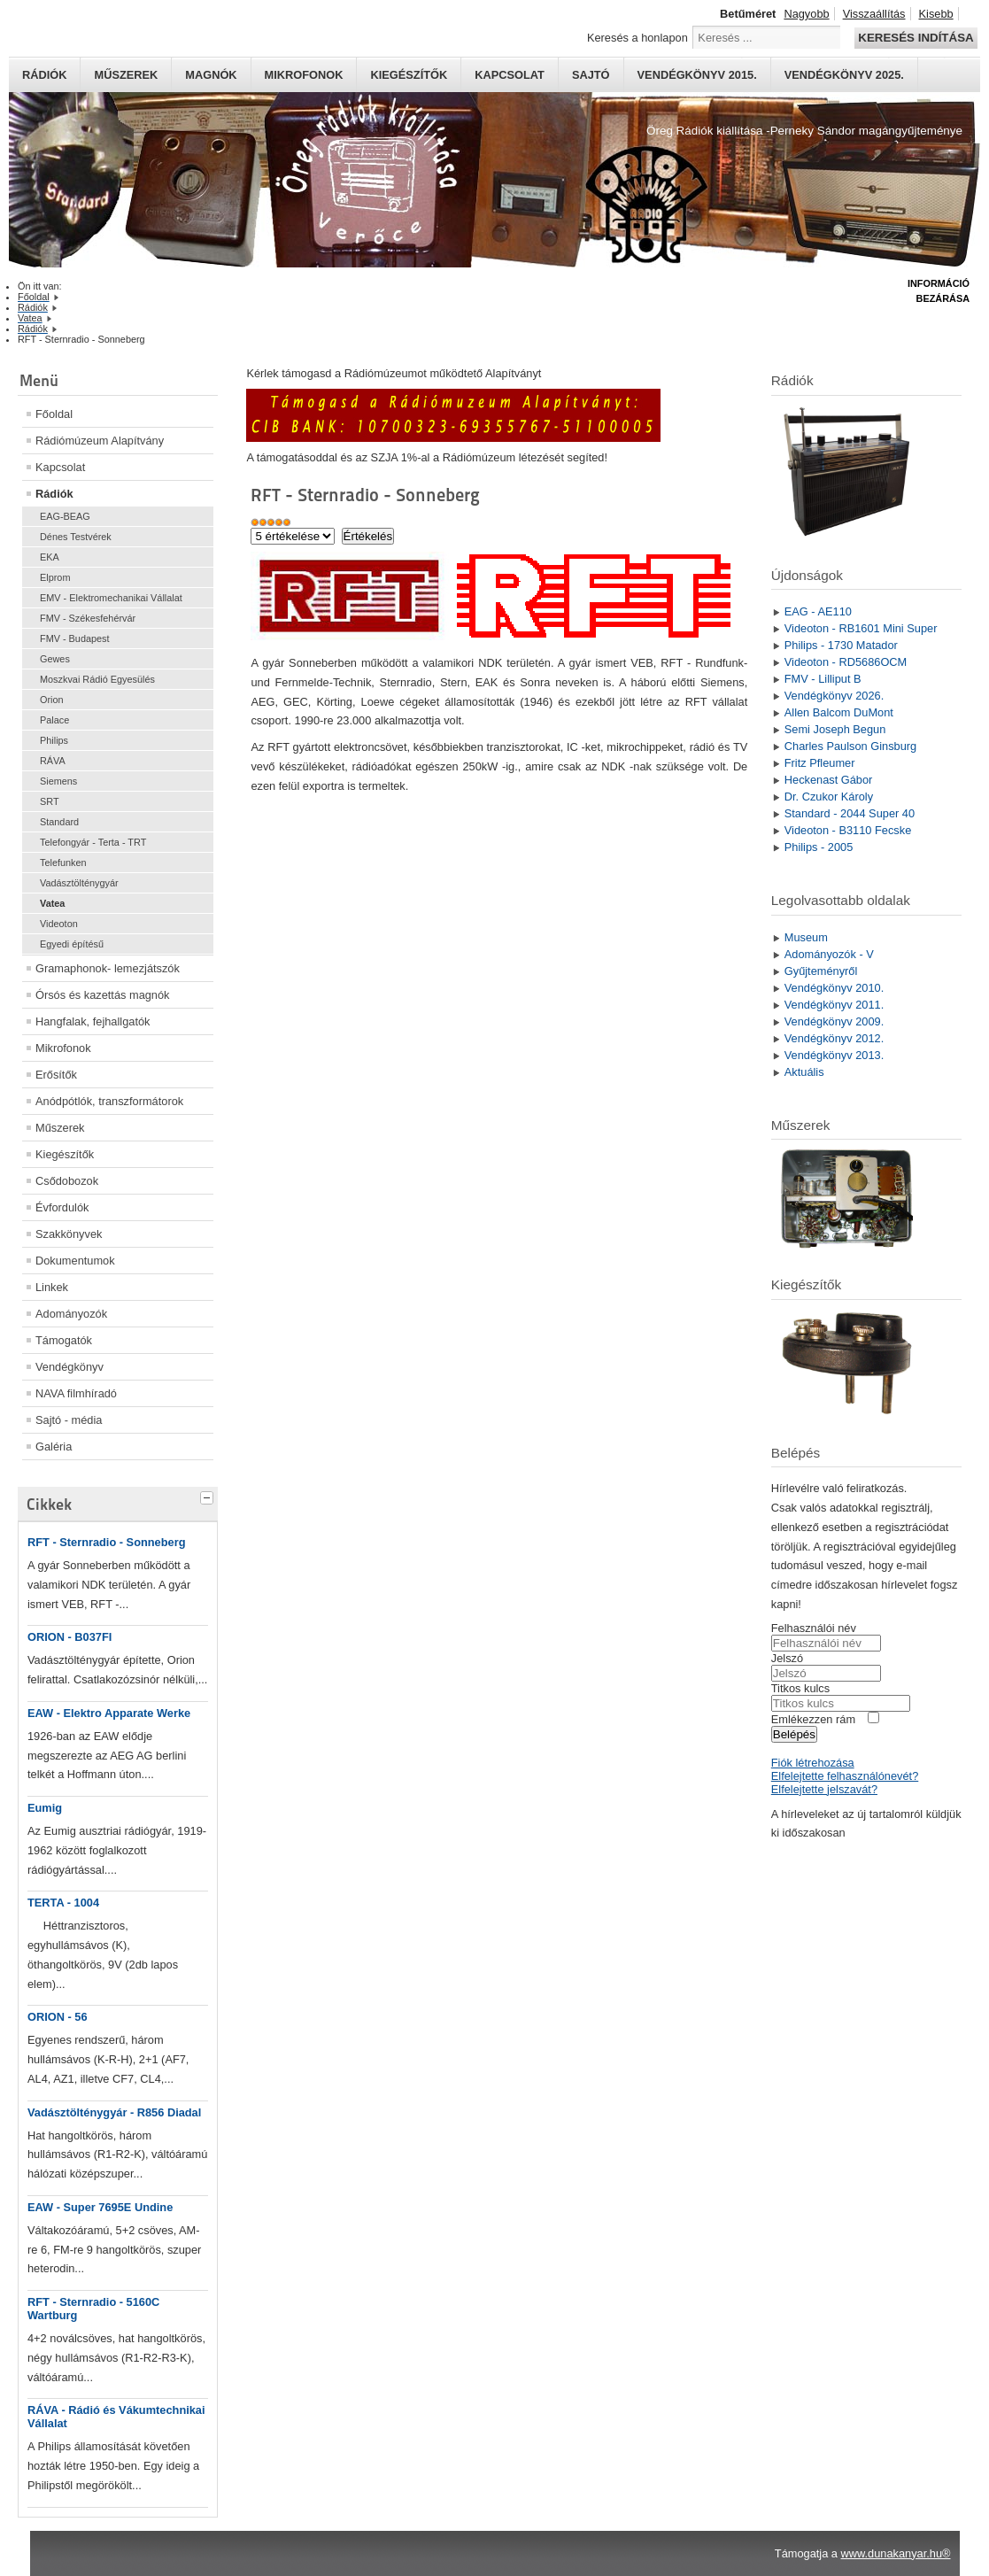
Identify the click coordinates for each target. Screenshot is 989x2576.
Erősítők (56, 1074)
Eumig (44, 1807)
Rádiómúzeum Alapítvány (99, 440)
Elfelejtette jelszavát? (824, 1789)
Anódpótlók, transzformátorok (109, 1101)
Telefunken (63, 862)
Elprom (55, 577)
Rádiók (44, 74)
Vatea (52, 903)
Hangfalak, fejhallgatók (92, 1021)
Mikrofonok (304, 74)
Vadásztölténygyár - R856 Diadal (114, 2112)
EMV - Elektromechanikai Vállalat (111, 597)
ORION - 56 (57, 2016)
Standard (59, 821)
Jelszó (787, 1658)
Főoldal (54, 414)
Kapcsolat (510, 74)
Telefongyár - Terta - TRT (93, 842)
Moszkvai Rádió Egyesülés (97, 679)
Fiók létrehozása (812, 1762)
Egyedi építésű (72, 944)
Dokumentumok (75, 1260)
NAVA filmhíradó (76, 1393)
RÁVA (53, 760)
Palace (54, 720)
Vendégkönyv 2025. (844, 74)
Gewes (55, 659)
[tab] (209, 1496)
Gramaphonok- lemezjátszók (107, 968)
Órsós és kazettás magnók (102, 995)
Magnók (210, 74)
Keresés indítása (915, 37)
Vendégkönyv (69, 1366)
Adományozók (71, 1313)
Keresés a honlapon (637, 37)
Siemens (58, 781)
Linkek (51, 1287)
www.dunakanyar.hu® (896, 2553)
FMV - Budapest (75, 638)
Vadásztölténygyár (79, 883)
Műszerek (126, 74)
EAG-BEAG (65, 516)
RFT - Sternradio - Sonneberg (106, 1542)
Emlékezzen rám (813, 1719)
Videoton (59, 923)
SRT (49, 801)
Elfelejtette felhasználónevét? (844, 1776)
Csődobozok (66, 1180)
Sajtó (591, 74)
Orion (52, 699)
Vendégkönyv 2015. (697, 74)
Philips (54, 740)
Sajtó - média (68, 1420)
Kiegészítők (408, 74)
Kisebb (936, 13)
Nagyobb (806, 13)
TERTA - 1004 (63, 1902)
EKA (49, 557)
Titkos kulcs (800, 1688)
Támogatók (63, 1340)
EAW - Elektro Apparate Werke (108, 1713)
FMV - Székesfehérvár (87, 618)
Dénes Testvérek (76, 536)
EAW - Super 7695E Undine (100, 2207)
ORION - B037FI (69, 1637)
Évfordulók (62, 1207)
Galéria (53, 1446)
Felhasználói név (813, 1628)
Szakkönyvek (68, 1234)
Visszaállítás (874, 13)
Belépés (794, 1734)
